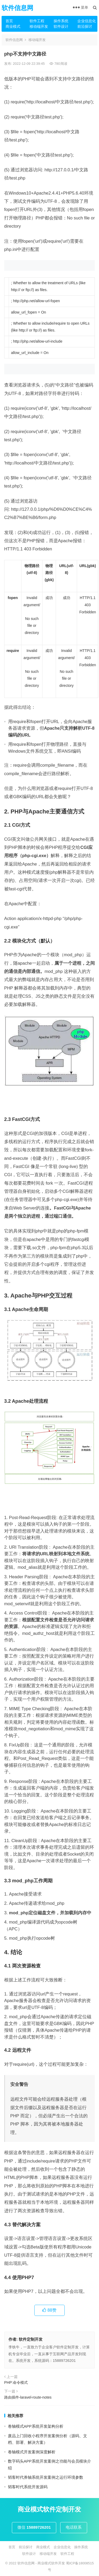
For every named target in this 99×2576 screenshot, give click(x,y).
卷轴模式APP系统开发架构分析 (35, 2426)
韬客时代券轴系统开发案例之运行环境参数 (45, 2477)
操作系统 (61, 21)
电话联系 (74, 2527)
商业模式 (13, 26)
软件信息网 (17, 7)
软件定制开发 (31, 2339)
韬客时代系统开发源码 (28, 2487)
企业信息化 (86, 21)
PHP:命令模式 (16, 2382)
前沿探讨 (84, 26)
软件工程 (37, 21)
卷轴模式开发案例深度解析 (31, 2452)
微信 (34, 2527)
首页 (9, 21)
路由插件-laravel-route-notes (28, 2397)
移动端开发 (39, 26)
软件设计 (61, 26)
